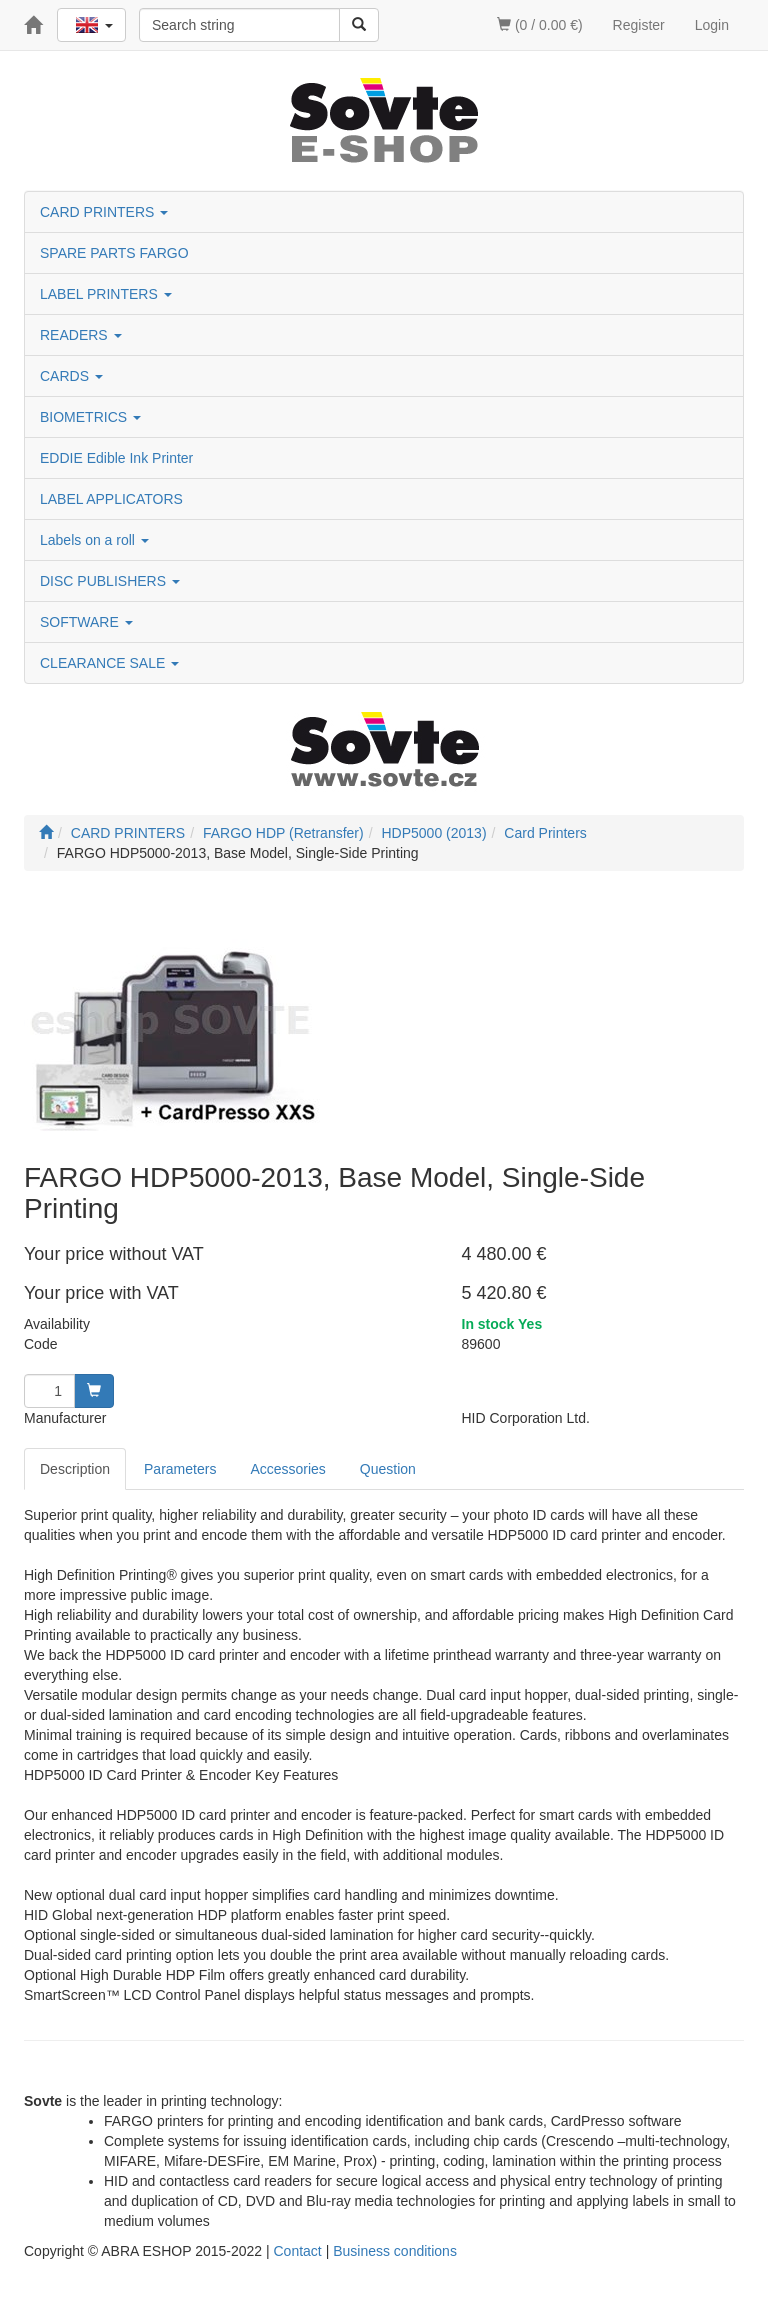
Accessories (287, 1469)
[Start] (46, 833)
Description (75, 1469)
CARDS (71, 376)
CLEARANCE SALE (109, 663)
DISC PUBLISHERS (110, 581)
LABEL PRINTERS (106, 294)
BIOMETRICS (90, 417)
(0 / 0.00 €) (540, 25)
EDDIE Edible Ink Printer (116, 458)
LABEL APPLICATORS (111, 499)
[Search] (359, 25)
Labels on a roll (94, 540)
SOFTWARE (86, 622)
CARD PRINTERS (104, 212)
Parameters (180, 1469)
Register (639, 25)
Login (712, 25)
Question (388, 1469)
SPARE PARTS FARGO (114, 253)
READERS (81, 335)
